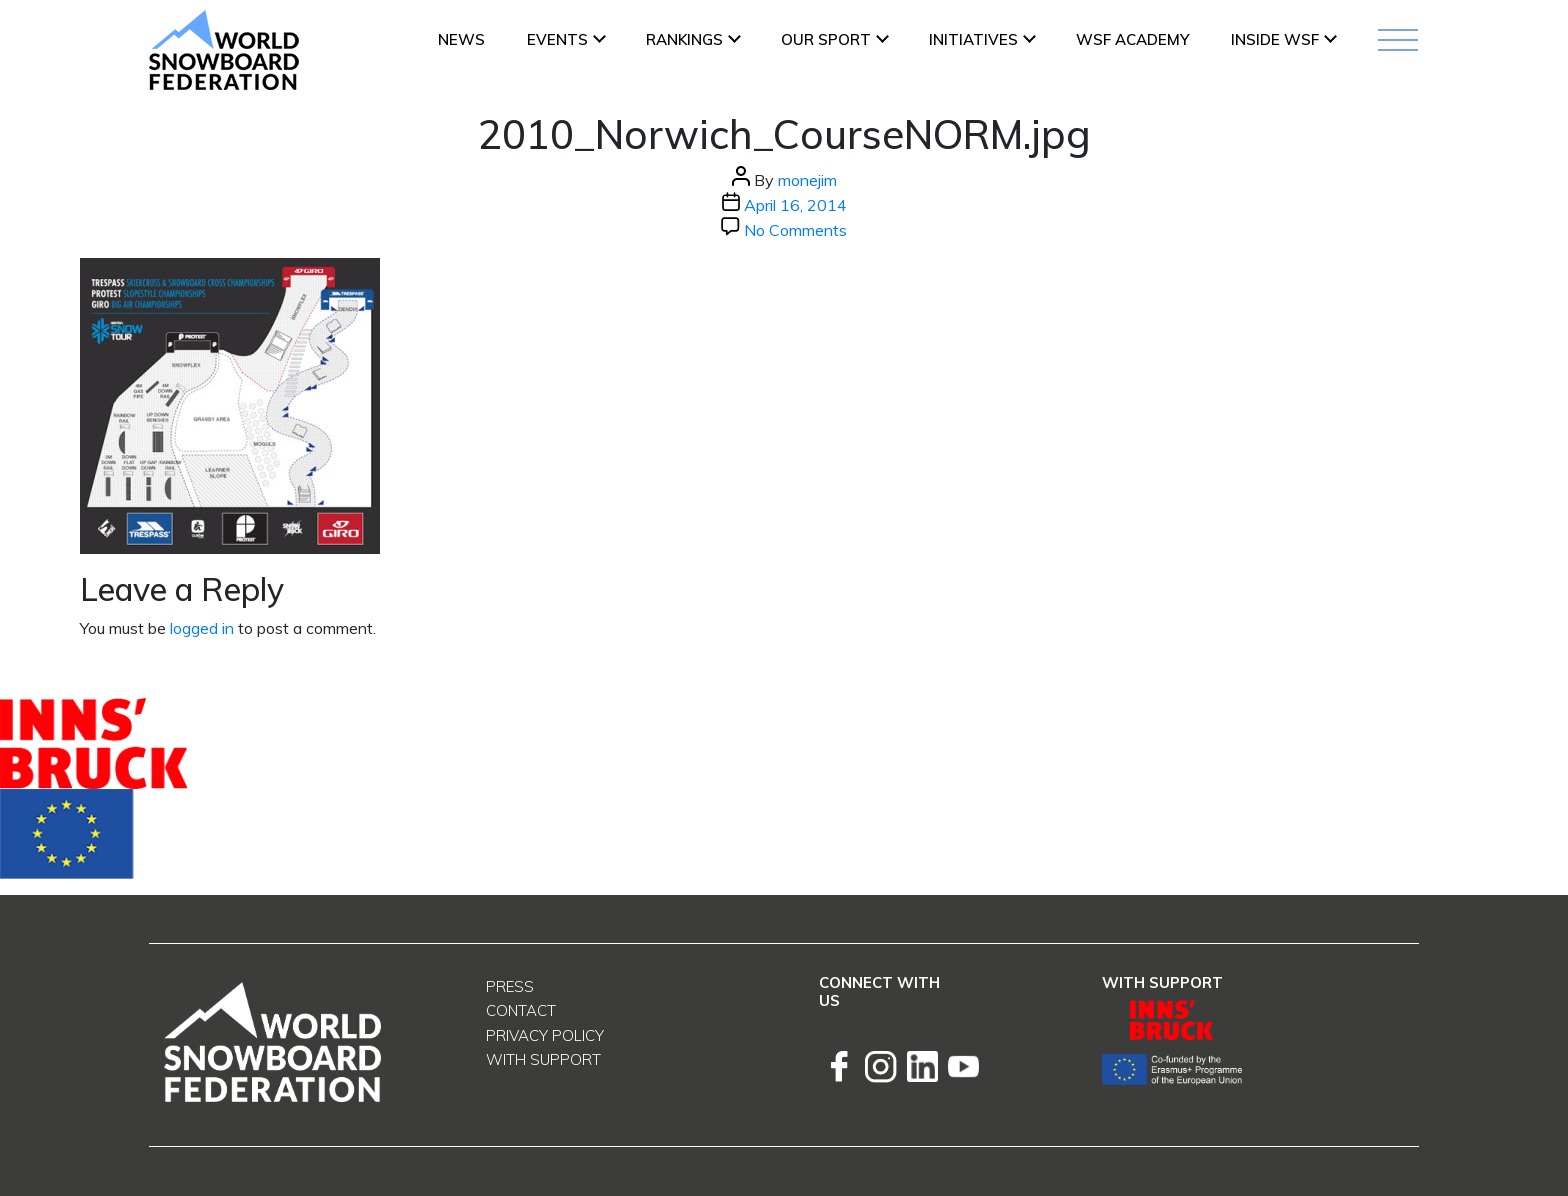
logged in (202, 628)
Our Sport (826, 39)
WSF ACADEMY (1132, 39)
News (461, 39)
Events (557, 39)
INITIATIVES (973, 39)
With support (543, 1059)
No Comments (795, 230)
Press (510, 986)
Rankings (684, 39)
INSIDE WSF (1275, 39)
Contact (521, 1010)
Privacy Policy (545, 1035)
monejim (807, 180)
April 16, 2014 (795, 205)
